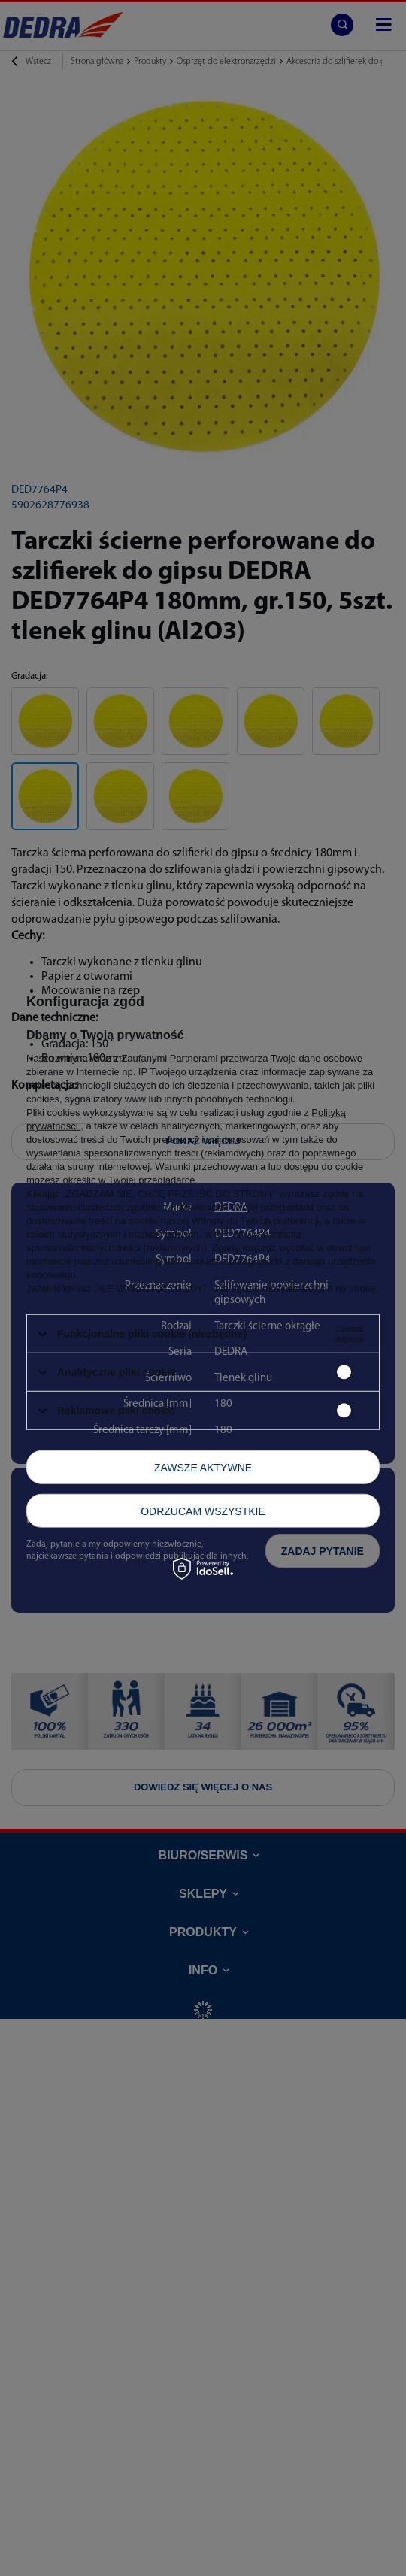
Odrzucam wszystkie (203, 1511)
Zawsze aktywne (203, 1467)
